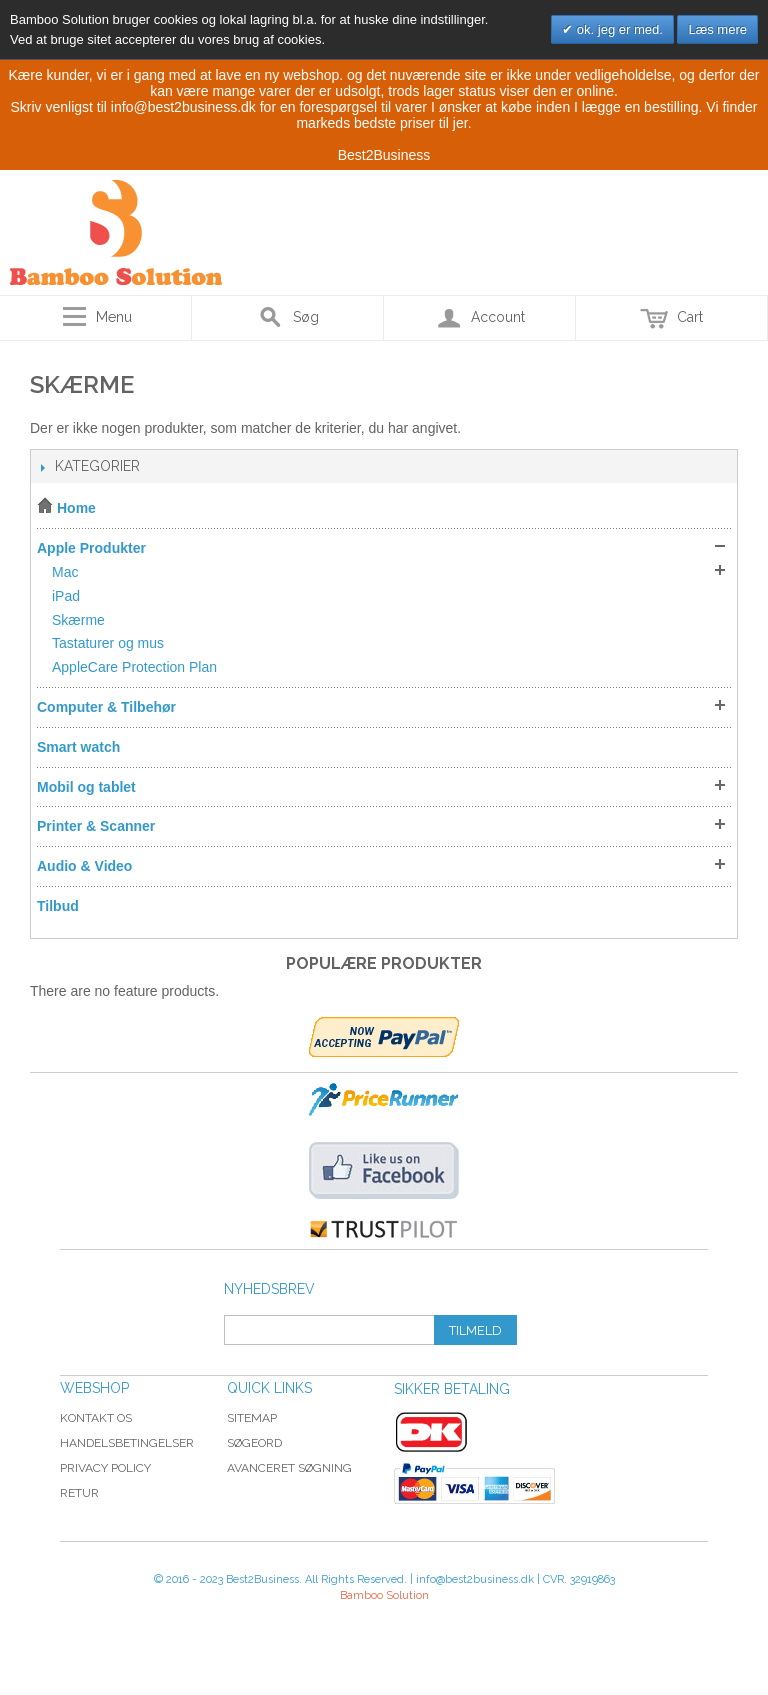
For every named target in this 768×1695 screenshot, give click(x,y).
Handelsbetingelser (127, 1443)
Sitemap (252, 1418)
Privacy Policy (105, 1468)
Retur (79, 1493)
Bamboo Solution (384, 1595)
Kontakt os (96, 1418)
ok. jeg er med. (618, 29)
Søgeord (254, 1443)
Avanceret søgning (289, 1468)
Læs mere (717, 29)
